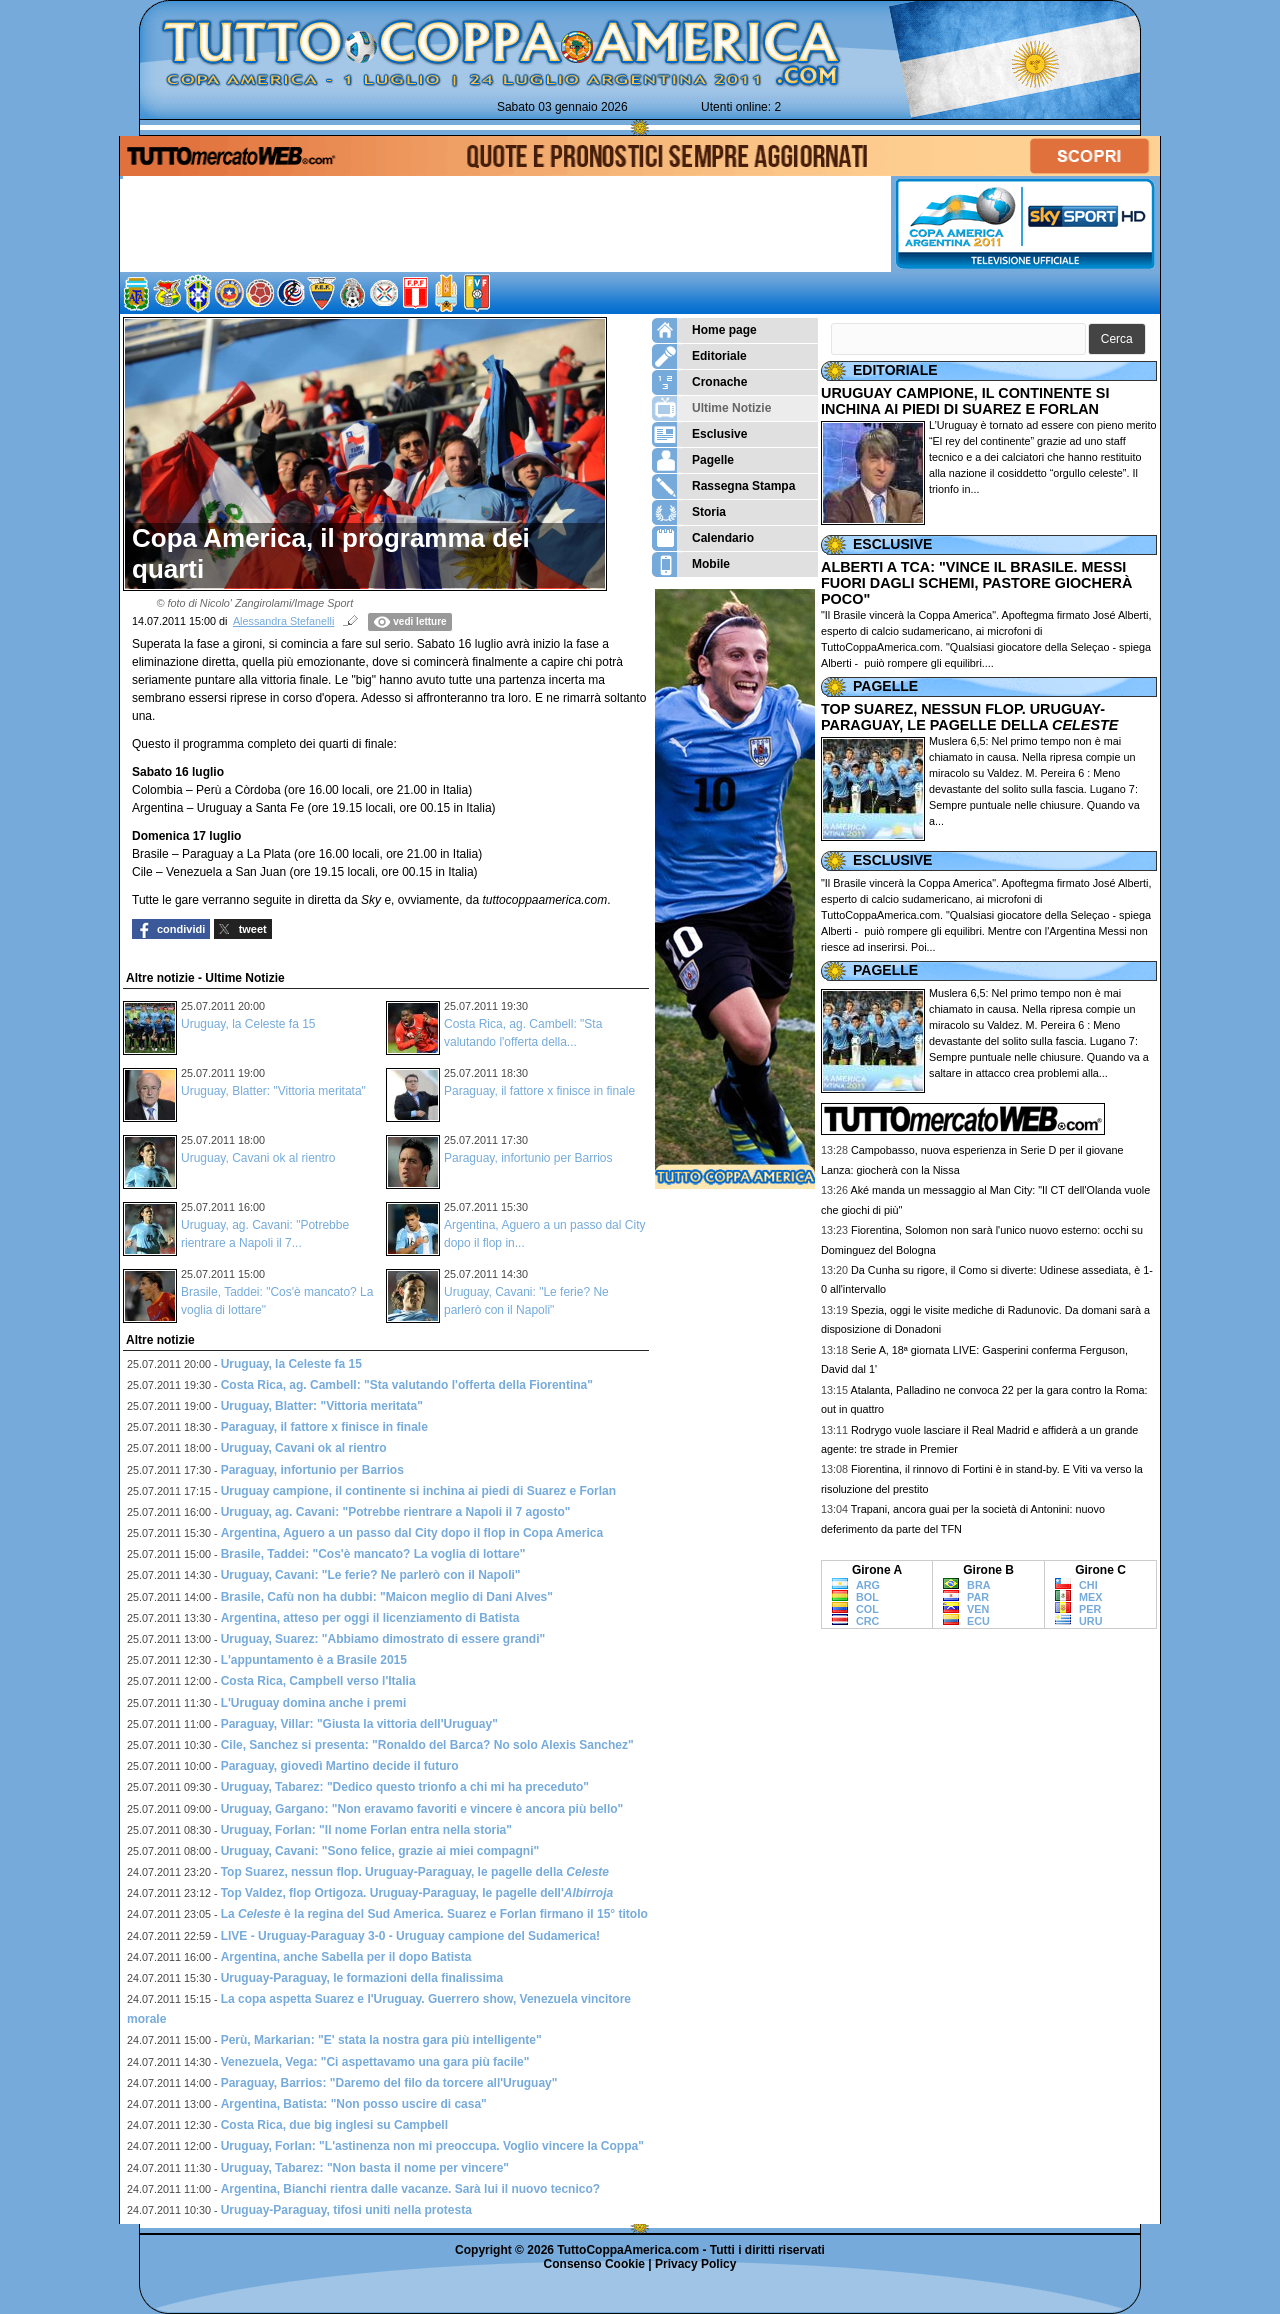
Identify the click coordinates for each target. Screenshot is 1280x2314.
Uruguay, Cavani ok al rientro (258, 1158)
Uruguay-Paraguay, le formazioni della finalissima (362, 1978)
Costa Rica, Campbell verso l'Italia (318, 1681)
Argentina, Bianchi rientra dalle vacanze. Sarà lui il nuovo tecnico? (410, 2189)
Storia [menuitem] (689, 512)
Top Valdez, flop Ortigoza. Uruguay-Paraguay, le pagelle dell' (417, 1893)
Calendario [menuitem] (703, 538)
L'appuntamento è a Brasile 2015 (314, 1660)
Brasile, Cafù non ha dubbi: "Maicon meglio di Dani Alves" (387, 1597)
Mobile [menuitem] (691, 564)
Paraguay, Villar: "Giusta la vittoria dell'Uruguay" (359, 1724)
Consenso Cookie (594, 2264)
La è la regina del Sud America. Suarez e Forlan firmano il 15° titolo (434, 1914)
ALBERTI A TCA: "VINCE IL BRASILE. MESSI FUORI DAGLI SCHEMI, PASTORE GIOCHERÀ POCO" (976, 583)
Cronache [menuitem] (699, 382)
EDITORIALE (895, 370)
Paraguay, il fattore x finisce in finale (539, 1091)
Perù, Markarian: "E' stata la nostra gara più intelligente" (381, 2040)
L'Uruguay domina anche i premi (314, 1703)
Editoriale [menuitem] (699, 356)
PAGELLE (885, 686)
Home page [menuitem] (704, 330)
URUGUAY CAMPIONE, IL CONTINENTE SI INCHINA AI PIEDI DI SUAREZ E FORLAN (965, 401)
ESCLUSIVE (892, 544)
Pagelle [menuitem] (693, 460)
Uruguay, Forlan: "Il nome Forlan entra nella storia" (366, 1830)
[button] (1117, 339)
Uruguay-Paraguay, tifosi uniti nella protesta (346, 2210)
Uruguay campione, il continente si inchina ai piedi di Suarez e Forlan (418, 1491)
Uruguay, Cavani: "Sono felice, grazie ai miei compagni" (380, 1851)
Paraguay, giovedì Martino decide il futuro (340, 1766)
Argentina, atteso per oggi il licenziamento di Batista (370, 1618)
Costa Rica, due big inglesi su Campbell (334, 2125)
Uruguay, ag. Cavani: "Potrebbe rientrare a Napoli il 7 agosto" (396, 1512)
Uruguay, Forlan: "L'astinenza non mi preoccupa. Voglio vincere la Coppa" (432, 2146)
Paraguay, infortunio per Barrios (528, 1158)
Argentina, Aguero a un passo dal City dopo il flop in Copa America (412, 1533)
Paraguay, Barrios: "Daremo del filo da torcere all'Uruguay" (389, 2083)
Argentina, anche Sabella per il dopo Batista (346, 1957)
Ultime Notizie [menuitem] (711, 408)
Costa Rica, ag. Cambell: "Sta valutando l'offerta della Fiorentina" (407, 1385)
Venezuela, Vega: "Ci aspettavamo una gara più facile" (375, 2062)
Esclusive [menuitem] (699, 434)
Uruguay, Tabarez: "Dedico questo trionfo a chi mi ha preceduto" (405, 1787)
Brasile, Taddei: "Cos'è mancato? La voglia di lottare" (373, 1554)
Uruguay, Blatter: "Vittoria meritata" (273, 1091)
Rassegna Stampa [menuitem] (723, 486)
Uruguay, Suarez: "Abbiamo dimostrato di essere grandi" (383, 1639)
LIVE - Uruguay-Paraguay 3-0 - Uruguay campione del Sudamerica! (410, 1936)
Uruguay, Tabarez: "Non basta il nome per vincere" (365, 2168)
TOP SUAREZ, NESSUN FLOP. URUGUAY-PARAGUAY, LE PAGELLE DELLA (969, 717)
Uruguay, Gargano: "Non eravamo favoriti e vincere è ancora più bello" (422, 1809)
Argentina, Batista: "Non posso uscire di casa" (354, 2104)
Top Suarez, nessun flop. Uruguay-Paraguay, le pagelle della (415, 1872)
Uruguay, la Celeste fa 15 (248, 1024)
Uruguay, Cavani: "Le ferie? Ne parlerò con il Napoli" (371, 1575)
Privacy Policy (695, 2264)
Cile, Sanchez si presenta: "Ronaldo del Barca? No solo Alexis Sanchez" (427, 1745)
